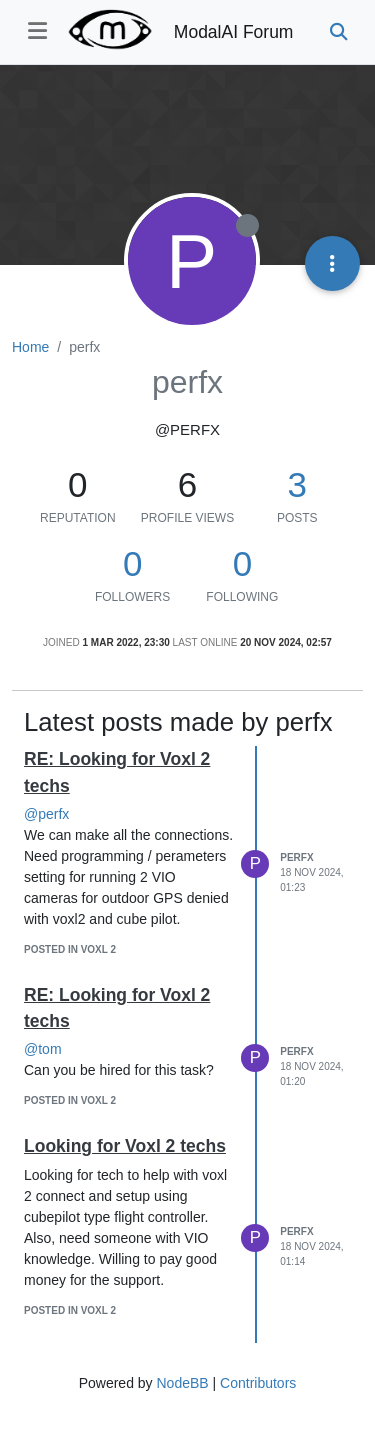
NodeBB (182, 1383)
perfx (296, 857)
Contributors (258, 1383)
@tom (43, 1049)
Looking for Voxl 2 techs (125, 1146)
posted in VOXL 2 (70, 949)
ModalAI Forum (234, 32)
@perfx (46, 814)
